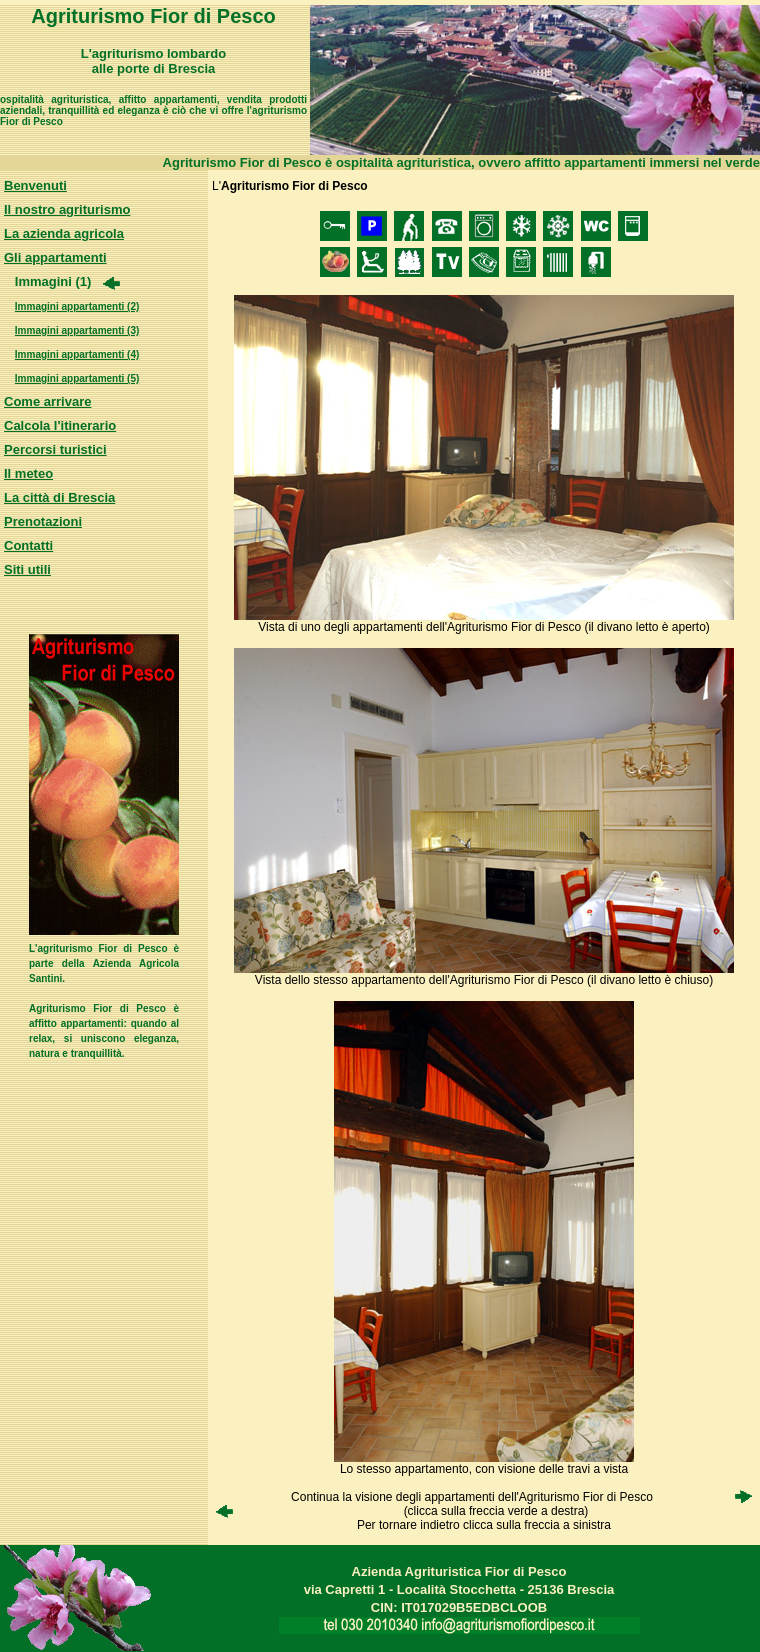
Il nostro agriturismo (67, 209)
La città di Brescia (59, 497)
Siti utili (27, 569)
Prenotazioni (43, 521)
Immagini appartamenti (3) (77, 330)
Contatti (28, 545)
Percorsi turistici (55, 449)
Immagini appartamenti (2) (77, 306)
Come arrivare (47, 401)
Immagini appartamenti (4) (77, 354)
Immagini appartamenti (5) (77, 378)
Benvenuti (35, 185)
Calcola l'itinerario (60, 425)
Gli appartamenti (55, 257)
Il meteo (28, 473)
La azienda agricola (64, 233)
